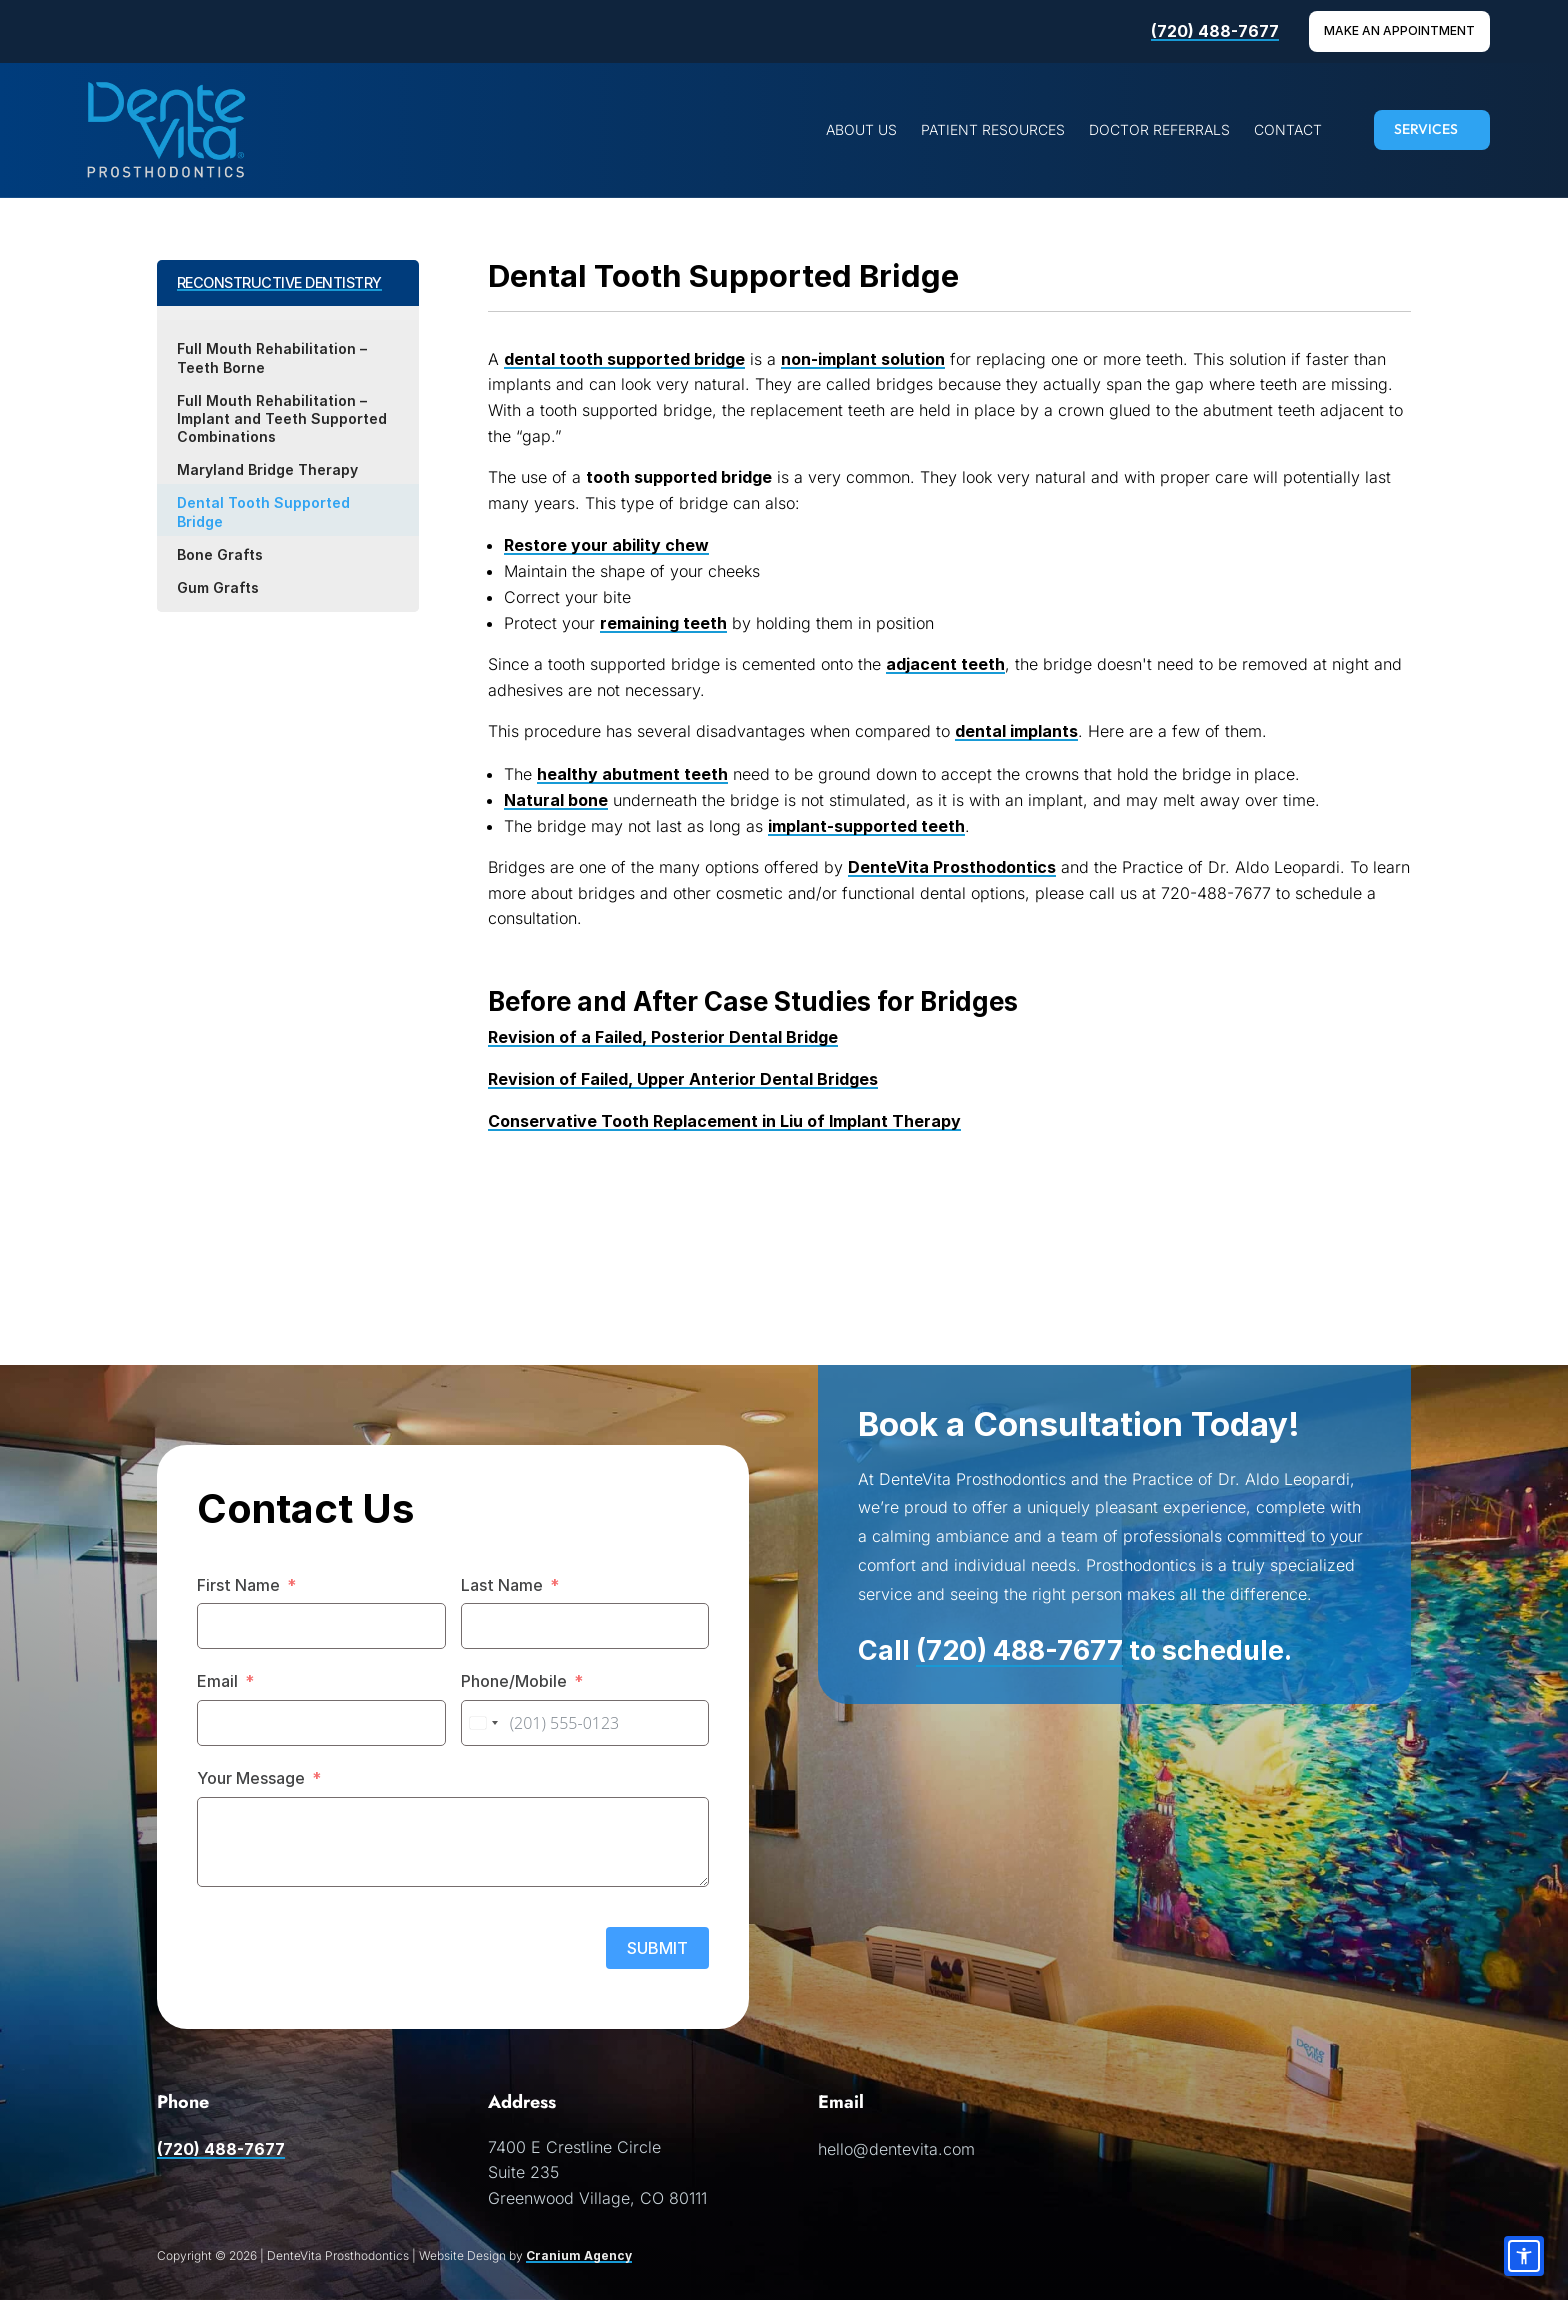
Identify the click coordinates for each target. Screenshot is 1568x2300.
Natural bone (556, 800)
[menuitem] (861, 130)
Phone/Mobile (514, 1681)
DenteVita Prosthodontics (952, 867)
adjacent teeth (945, 664)
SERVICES (1426, 129)
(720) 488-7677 (1215, 31)
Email (217, 1681)
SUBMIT (657, 1948)
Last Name (502, 1585)
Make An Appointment (1399, 30)
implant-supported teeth (866, 826)
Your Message (251, 1778)
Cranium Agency (579, 2255)
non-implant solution (863, 359)
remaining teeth (663, 623)
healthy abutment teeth (632, 774)
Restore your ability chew (606, 545)
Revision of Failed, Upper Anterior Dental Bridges (683, 1079)
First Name (238, 1585)
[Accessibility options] (1524, 2256)
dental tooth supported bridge (624, 359)
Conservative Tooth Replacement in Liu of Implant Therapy (724, 1121)
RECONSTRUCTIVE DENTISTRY (279, 282)
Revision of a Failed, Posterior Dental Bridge (663, 1037)
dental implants (1016, 731)
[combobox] (483, 1723)
